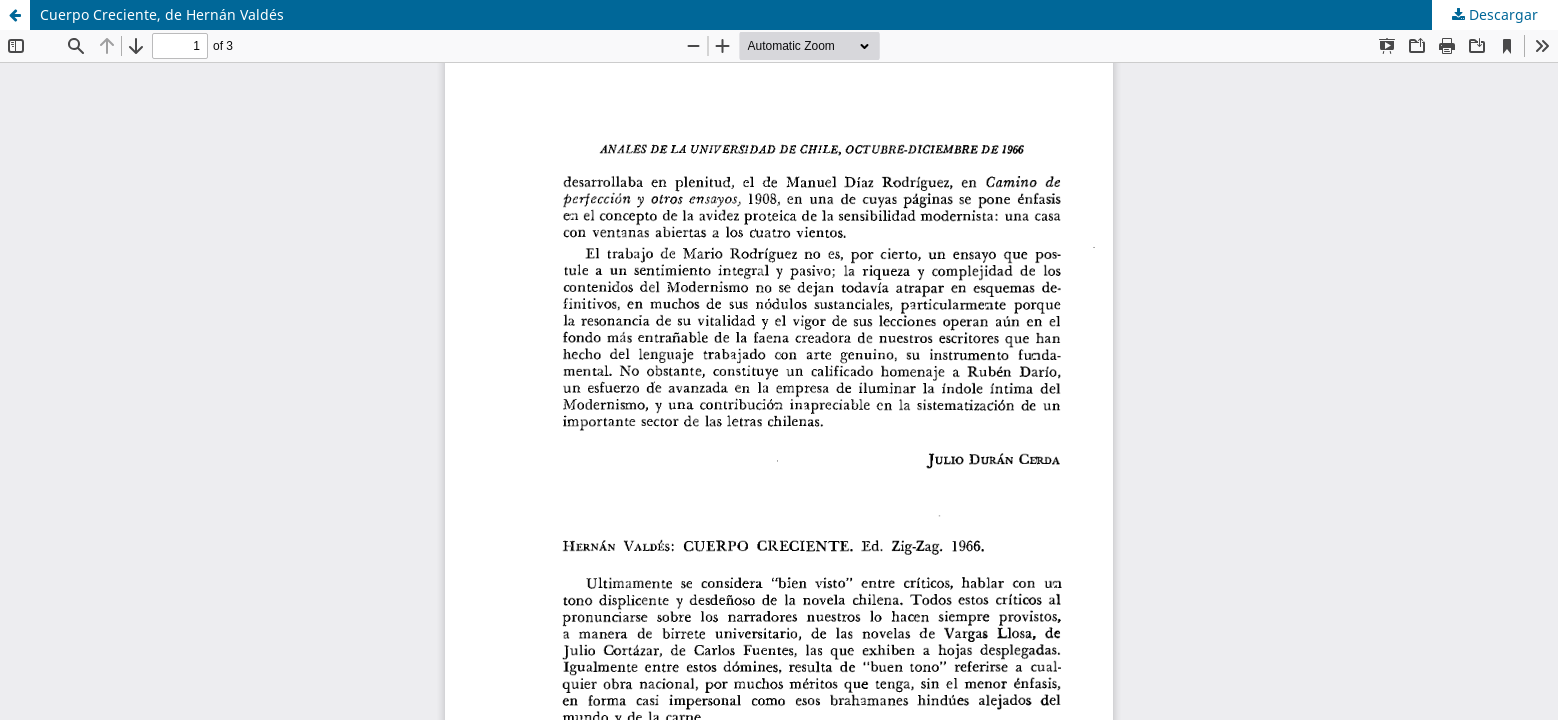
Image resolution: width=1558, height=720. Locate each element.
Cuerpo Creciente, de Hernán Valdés (162, 14)
